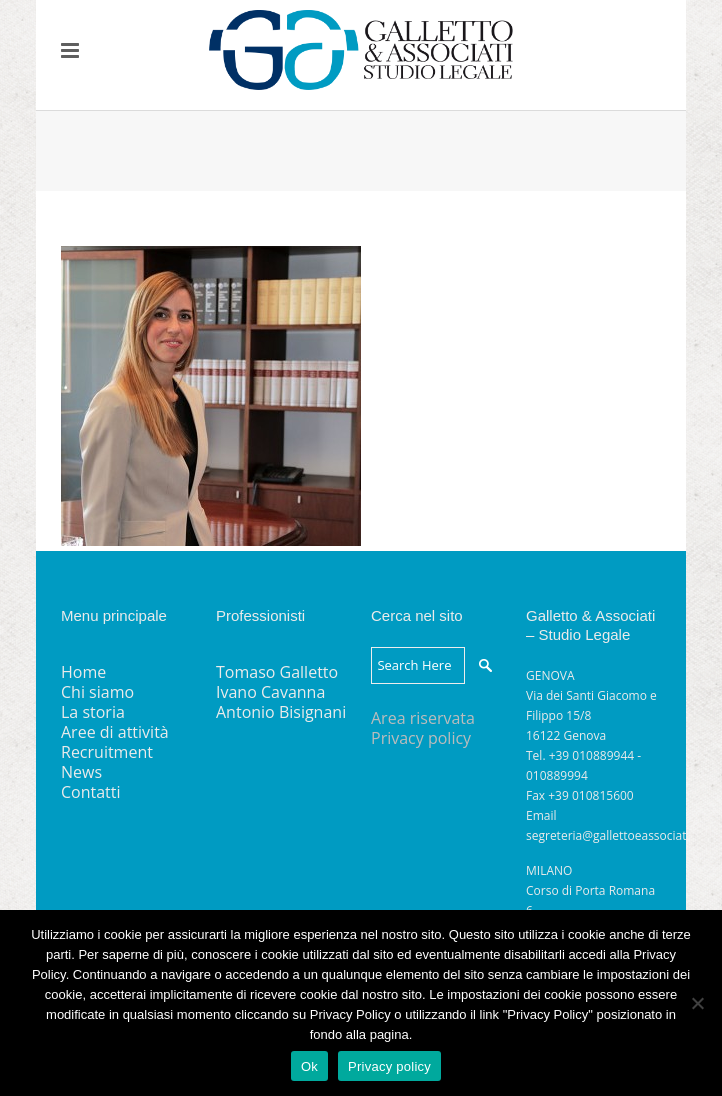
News (81, 772)
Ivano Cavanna (270, 692)
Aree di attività (115, 732)
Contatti (91, 792)
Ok (309, 1066)
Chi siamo (97, 692)
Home (83, 672)
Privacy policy (421, 738)
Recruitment (107, 752)
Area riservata (423, 718)
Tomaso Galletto (277, 672)
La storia (93, 712)
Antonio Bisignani (281, 712)
